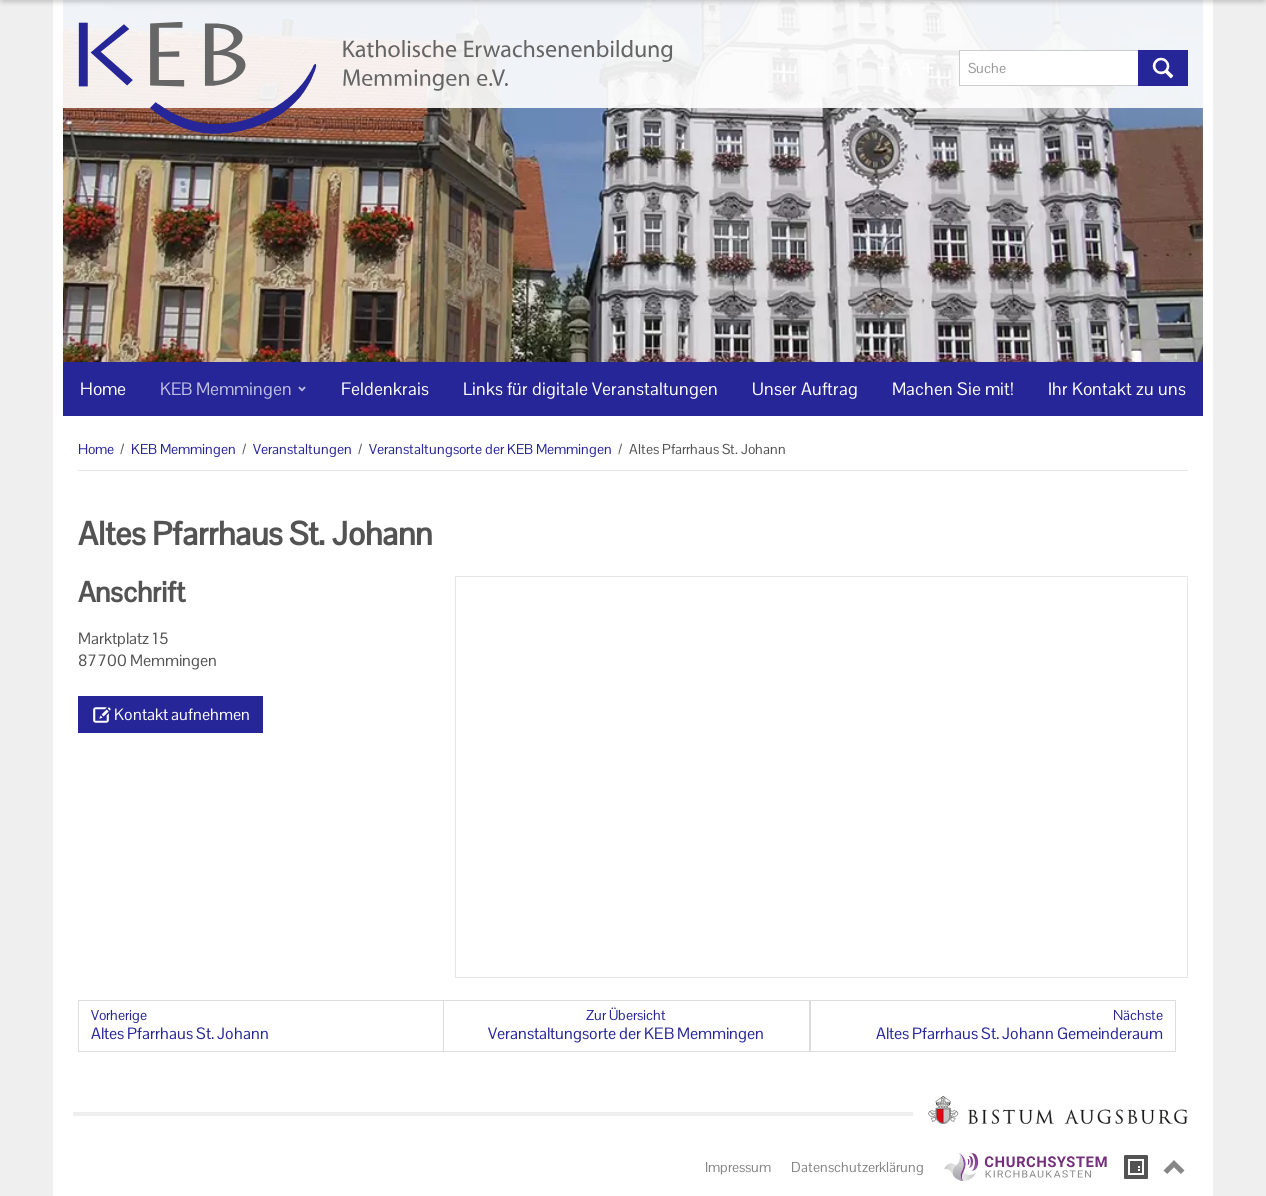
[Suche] (1049, 68)
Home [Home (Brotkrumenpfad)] (96, 449)
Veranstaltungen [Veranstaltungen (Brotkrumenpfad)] (302, 449)
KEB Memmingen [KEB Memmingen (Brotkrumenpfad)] (183, 449)
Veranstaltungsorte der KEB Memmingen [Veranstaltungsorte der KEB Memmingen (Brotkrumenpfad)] (490, 449)
